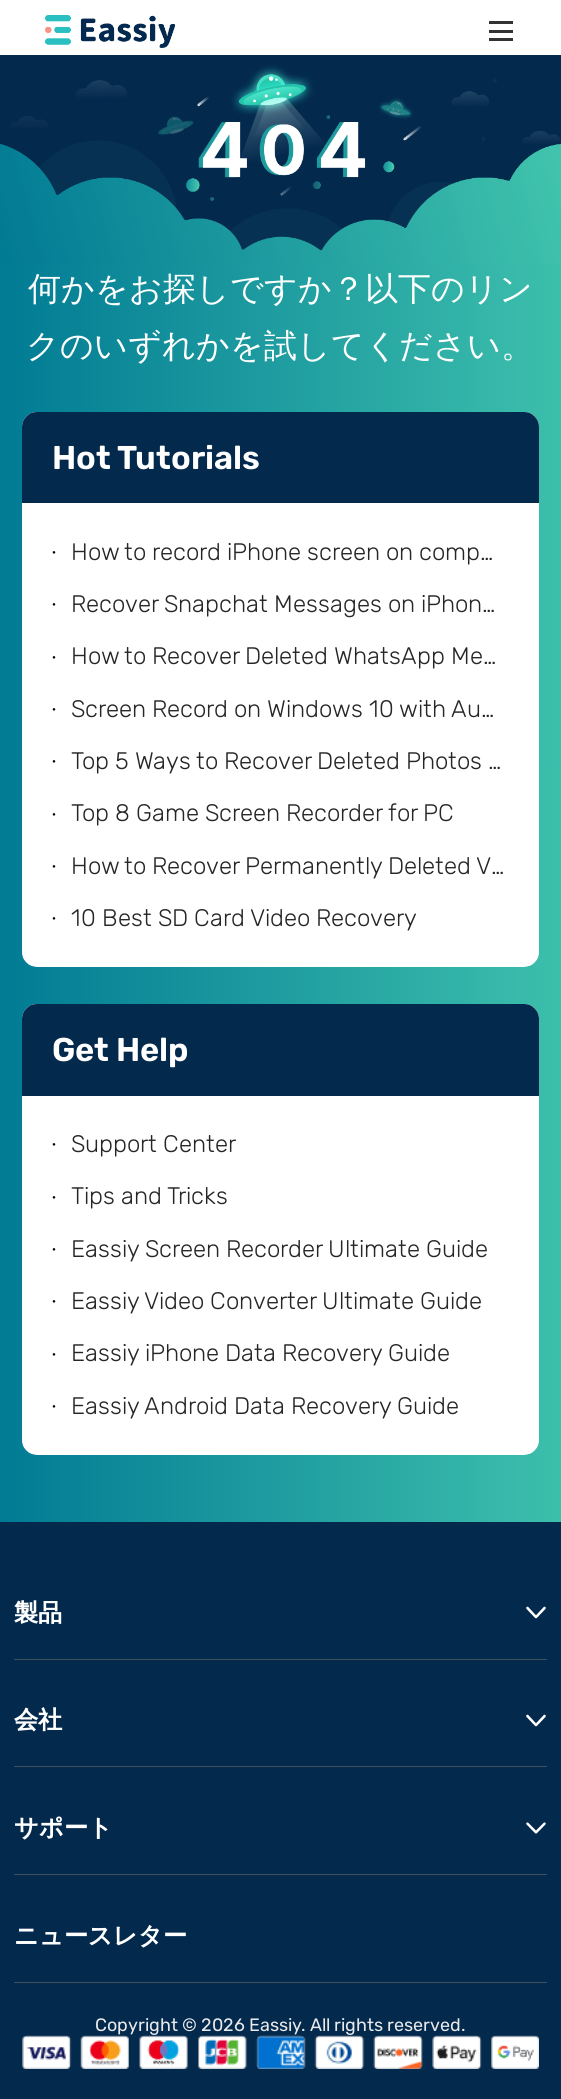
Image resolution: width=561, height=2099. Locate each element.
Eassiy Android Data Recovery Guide (265, 1406)
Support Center (153, 1144)
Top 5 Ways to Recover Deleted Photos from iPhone (288, 761)
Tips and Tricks (149, 1196)
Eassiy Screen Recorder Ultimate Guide (279, 1249)
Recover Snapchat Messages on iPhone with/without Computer (288, 604)
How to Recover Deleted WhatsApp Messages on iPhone (288, 656)
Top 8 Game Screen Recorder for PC (262, 813)
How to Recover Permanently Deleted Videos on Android (288, 866)
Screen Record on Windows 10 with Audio (288, 709)
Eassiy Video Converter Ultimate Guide (276, 1301)
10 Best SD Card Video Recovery (244, 918)
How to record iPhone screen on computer (288, 552)
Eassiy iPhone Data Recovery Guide (260, 1353)
